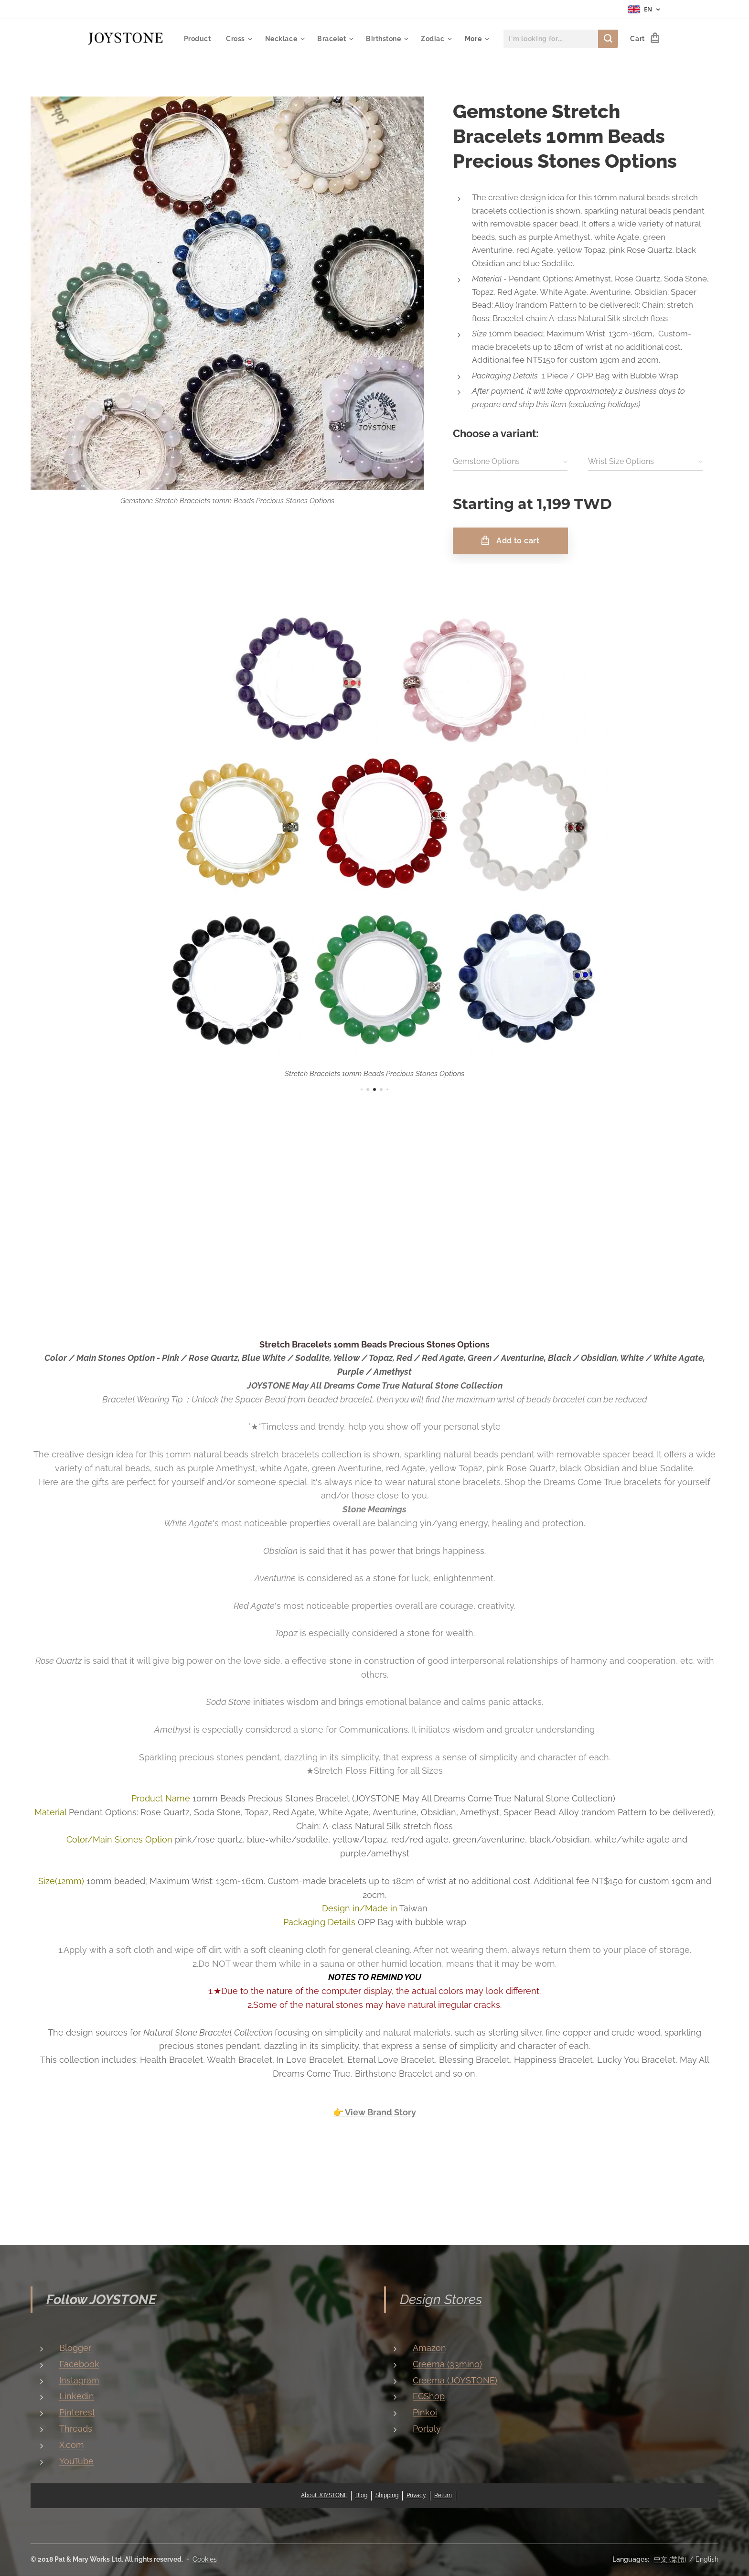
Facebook (79, 2364)
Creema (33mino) (447, 2364)
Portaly (427, 2429)
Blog (361, 2495)
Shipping (386, 2495)
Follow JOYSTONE (101, 2299)
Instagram (79, 2380)
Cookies (205, 2559)
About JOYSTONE (324, 2495)
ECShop (429, 2396)
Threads (75, 2429)
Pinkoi (425, 2412)
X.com (71, 2444)
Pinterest (77, 2412)
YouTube (76, 2461)
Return (443, 2495)
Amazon (429, 2348)
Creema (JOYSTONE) (455, 2380)
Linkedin (76, 2396)
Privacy (416, 2495)
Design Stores (441, 2299)
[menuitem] (237, 39)
